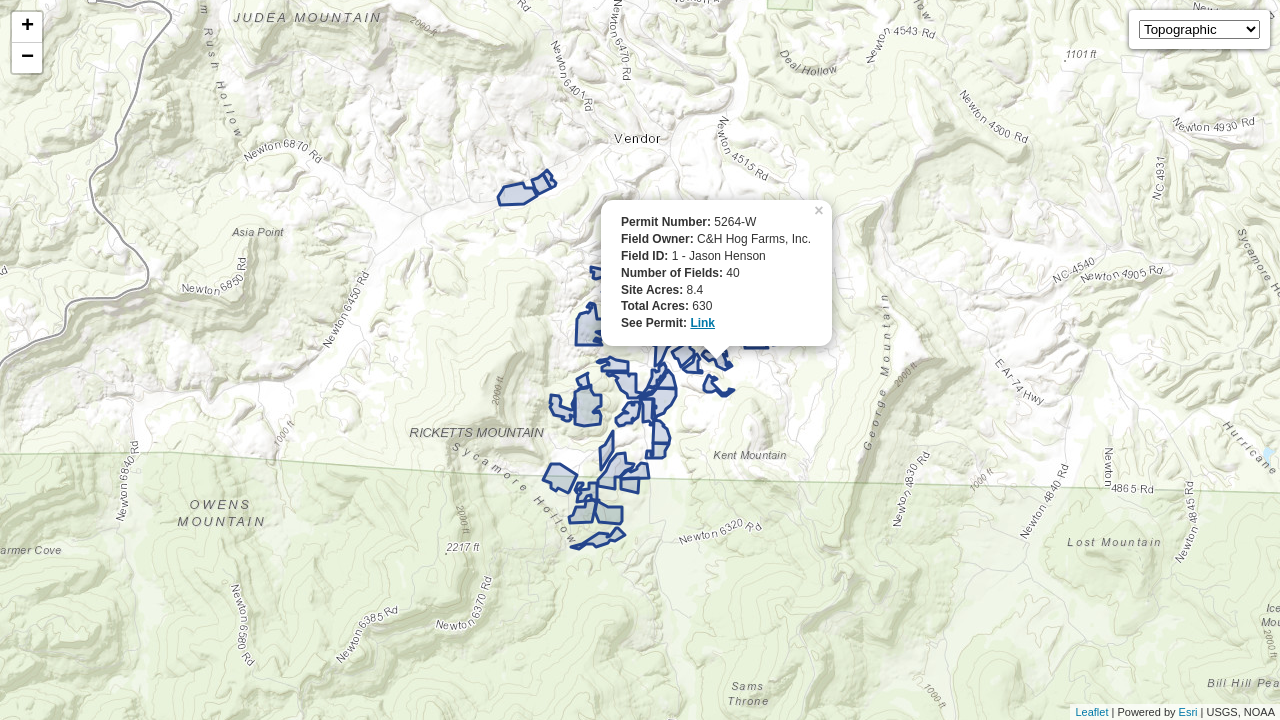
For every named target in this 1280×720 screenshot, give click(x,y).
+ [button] (27, 27)
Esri (1188, 712)
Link (702, 323)
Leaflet (1091, 712)
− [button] (27, 58)
